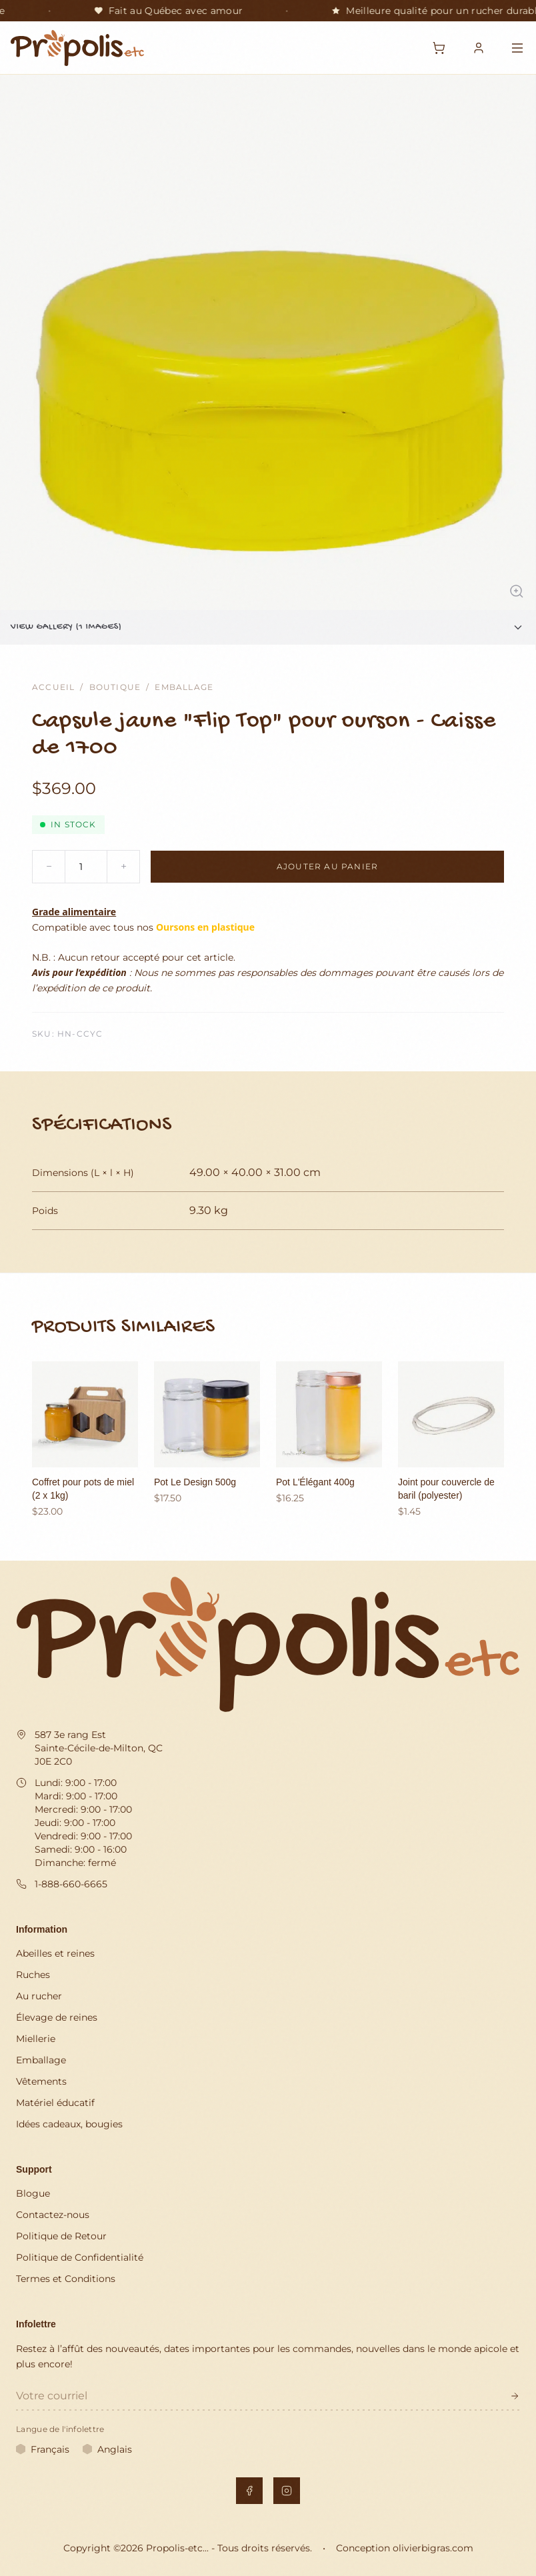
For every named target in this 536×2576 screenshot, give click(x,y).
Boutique (115, 687)
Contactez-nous (52, 2215)
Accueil (53, 687)
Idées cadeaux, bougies (69, 2124)
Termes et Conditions (65, 2279)
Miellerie (35, 2039)
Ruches (33, 1975)
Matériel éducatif (55, 2103)
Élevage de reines (56, 2017)
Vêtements (41, 2081)
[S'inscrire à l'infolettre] (514, 2396)
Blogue (33, 2193)
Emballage (184, 687)
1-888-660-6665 (71, 1884)
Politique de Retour (61, 2236)
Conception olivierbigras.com (404, 2548)
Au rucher (39, 1996)
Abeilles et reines (55, 1953)
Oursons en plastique (205, 927)
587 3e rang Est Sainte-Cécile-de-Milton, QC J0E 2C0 (99, 1748)
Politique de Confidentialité (79, 2257)
